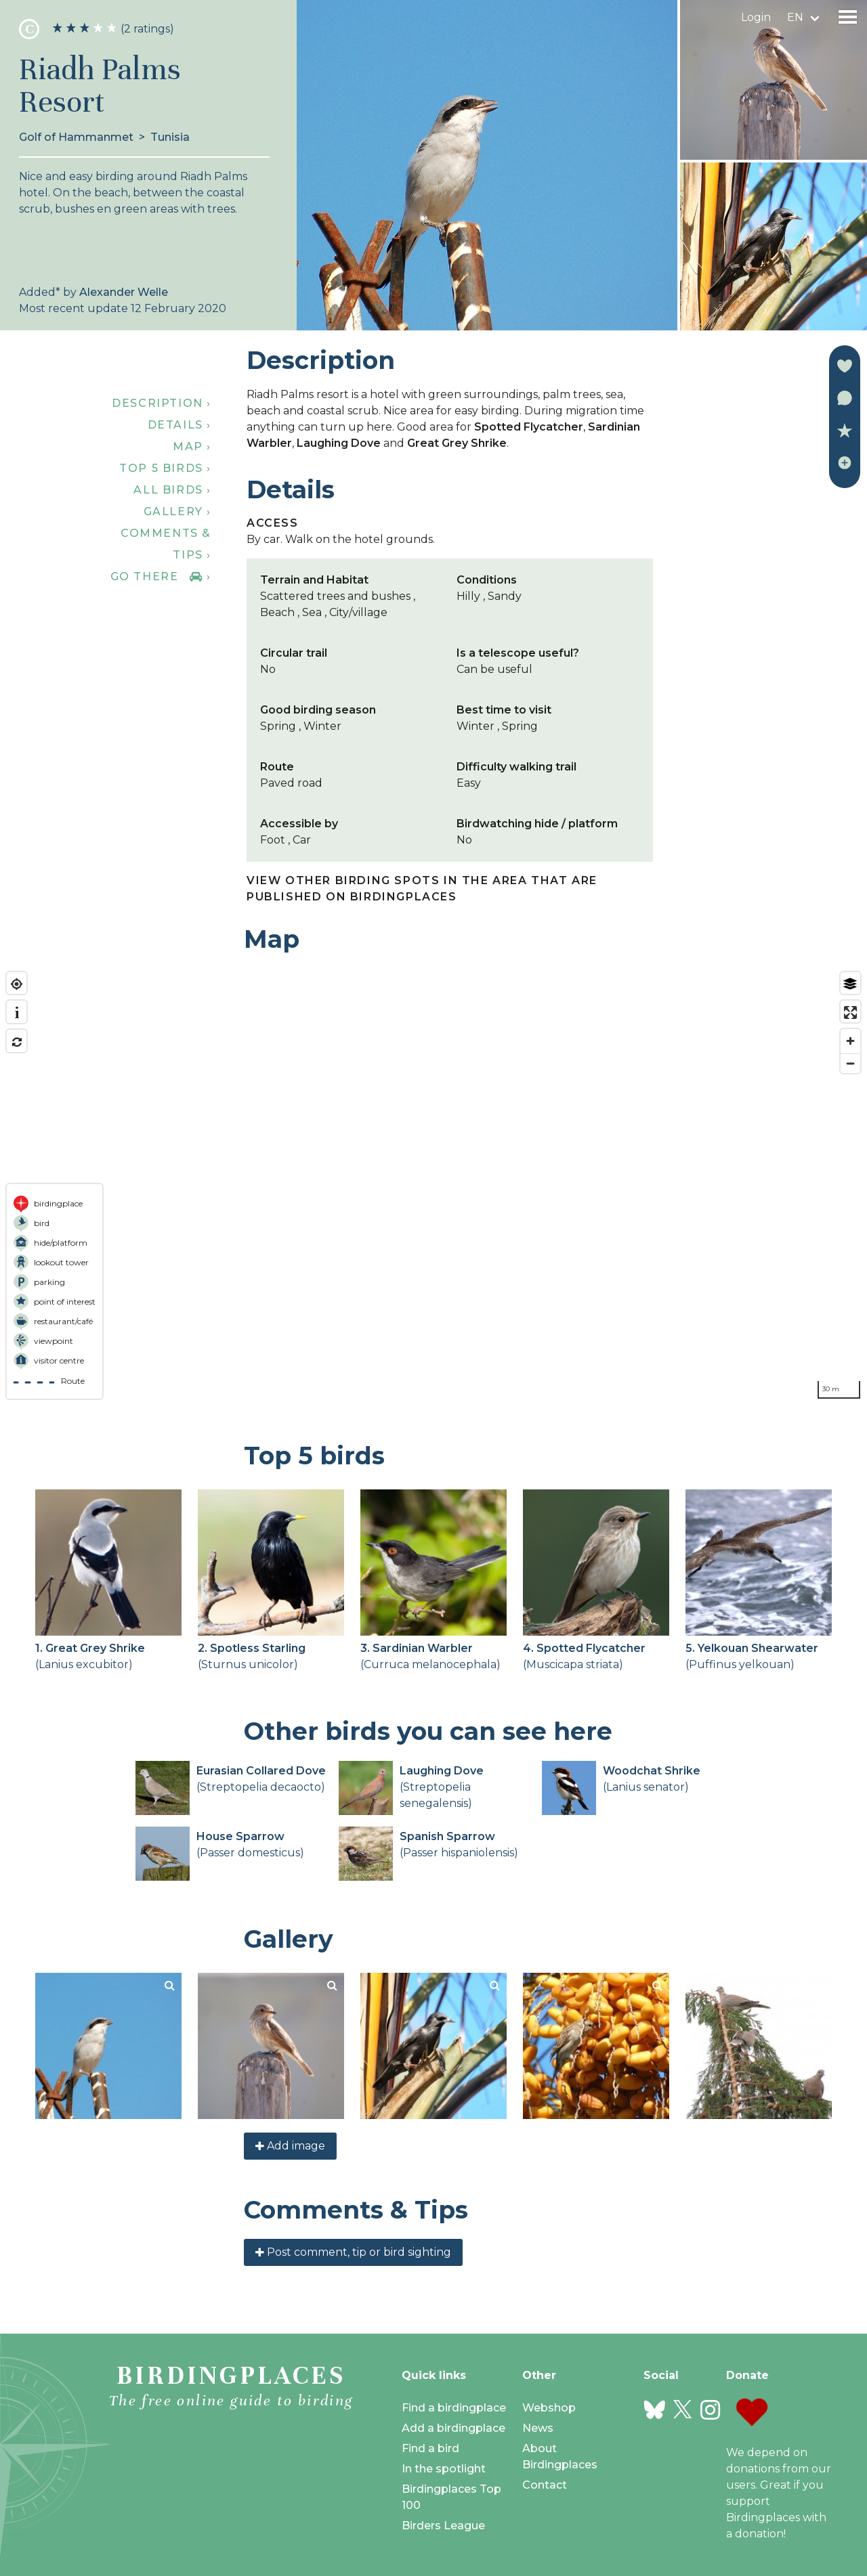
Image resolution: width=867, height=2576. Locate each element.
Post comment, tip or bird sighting (353, 2252)
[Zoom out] (850, 1063)
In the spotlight (444, 2468)
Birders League (443, 2525)
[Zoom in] (850, 1041)
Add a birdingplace (453, 2428)
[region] (433, 1185)
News (537, 2428)
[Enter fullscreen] (850, 1012)
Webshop (549, 2407)
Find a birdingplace (454, 2407)
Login (756, 17)
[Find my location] (16, 984)
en (795, 17)
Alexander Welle (123, 292)
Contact (544, 2485)
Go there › (160, 576)
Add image (290, 2145)
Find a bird (430, 2448)
